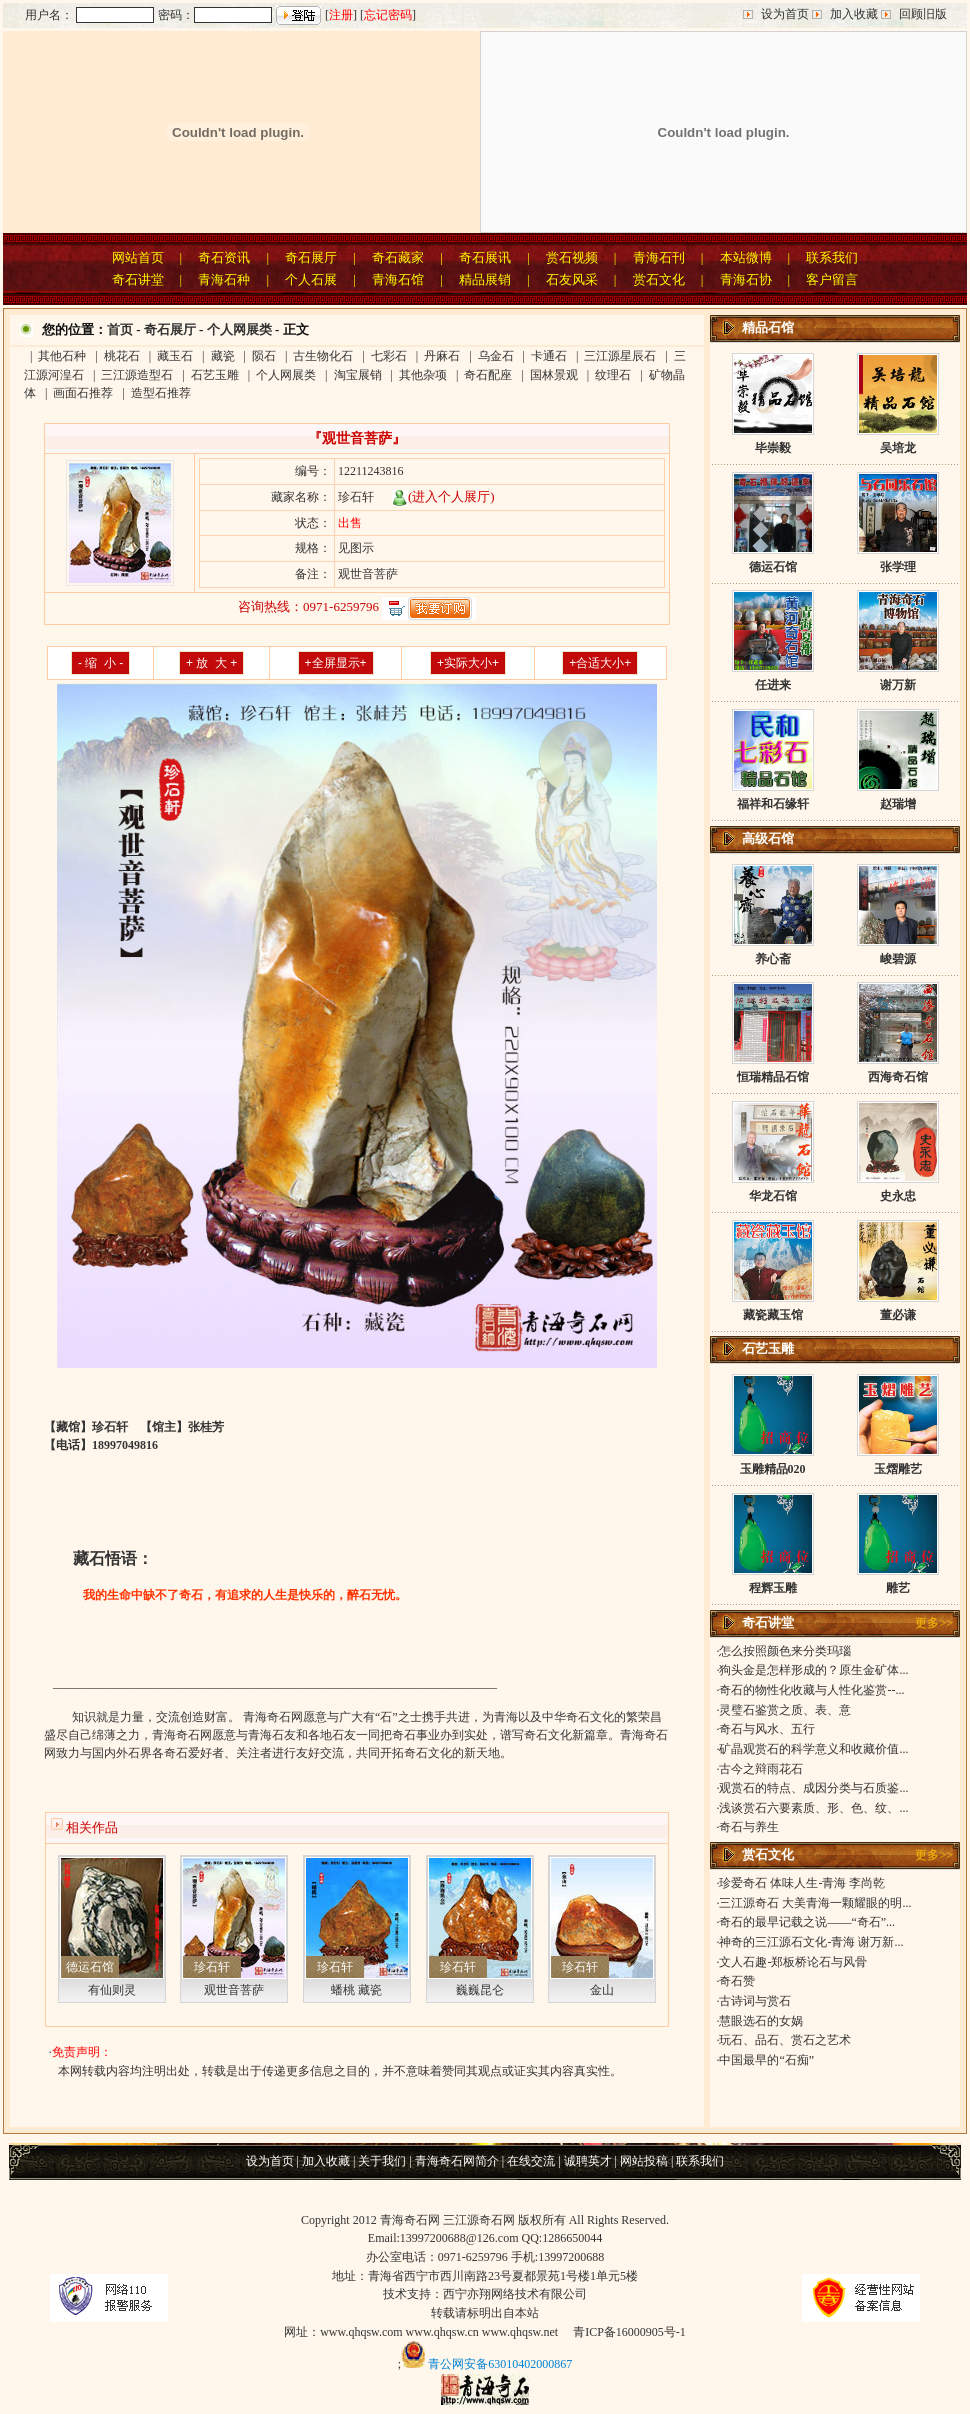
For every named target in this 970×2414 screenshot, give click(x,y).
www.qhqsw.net (520, 2332)
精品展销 (485, 279)
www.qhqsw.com (361, 2332)
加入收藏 (854, 14)
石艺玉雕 (215, 375)
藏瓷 (223, 356)
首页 (120, 329)
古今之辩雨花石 (761, 1769)
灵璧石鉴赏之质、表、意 (785, 1710)
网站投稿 (644, 2161)
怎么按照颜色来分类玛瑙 (785, 1651)
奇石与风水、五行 (767, 1729)
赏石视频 (572, 257)
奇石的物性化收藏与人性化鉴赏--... (811, 1690)
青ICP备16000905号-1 (629, 2332)
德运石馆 (90, 1967)
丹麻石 (442, 356)
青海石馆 (398, 279)
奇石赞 (737, 1981)
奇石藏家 (398, 257)
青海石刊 (659, 257)
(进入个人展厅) (443, 496)
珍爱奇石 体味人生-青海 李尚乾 (802, 1883)
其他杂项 (423, 375)
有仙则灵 (112, 1990)
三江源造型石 (137, 375)
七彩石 (389, 356)
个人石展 (311, 279)
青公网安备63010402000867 (500, 2364)
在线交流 (531, 2161)
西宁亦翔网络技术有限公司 (515, 2294)
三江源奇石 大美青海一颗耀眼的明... (815, 1903)
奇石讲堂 (138, 279)
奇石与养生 (749, 1827)
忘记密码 (388, 15)
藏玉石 (175, 356)
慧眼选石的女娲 (761, 2021)
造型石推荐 (161, 393)
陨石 (264, 356)
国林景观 (554, 375)
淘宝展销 (358, 375)
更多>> (934, 1623)
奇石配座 (488, 375)
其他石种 (62, 356)
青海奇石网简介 (457, 2161)
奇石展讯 (485, 257)
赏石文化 (659, 279)
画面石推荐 (83, 393)
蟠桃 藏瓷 (356, 1990)
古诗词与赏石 (755, 2001)
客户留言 (832, 279)
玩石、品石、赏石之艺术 (785, 2040)
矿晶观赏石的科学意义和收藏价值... (813, 1749)
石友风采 (572, 279)
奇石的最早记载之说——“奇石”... (807, 1922)
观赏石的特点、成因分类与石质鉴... (813, 1788)
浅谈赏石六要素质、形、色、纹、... (813, 1808)
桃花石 (122, 356)
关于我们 (382, 2161)
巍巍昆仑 (480, 1990)
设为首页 (785, 14)
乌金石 (496, 356)
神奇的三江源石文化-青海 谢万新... (811, 1942)
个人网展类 (239, 329)
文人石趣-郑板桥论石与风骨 (793, 1962)
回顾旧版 (923, 14)
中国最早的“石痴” (766, 2060)
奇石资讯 (224, 257)
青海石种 (224, 279)
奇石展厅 (311, 257)
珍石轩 (212, 1967)
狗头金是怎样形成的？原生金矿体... (813, 1670)
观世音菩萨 (234, 1990)
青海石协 (746, 279)
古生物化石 (323, 356)
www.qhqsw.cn (442, 2332)
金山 (602, 1990)
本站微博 (746, 257)
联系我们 (832, 257)
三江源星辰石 (620, 356)
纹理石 (613, 375)
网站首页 (138, 257)
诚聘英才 (588, 2161)
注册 (341, 15)
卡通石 (549, 356)
